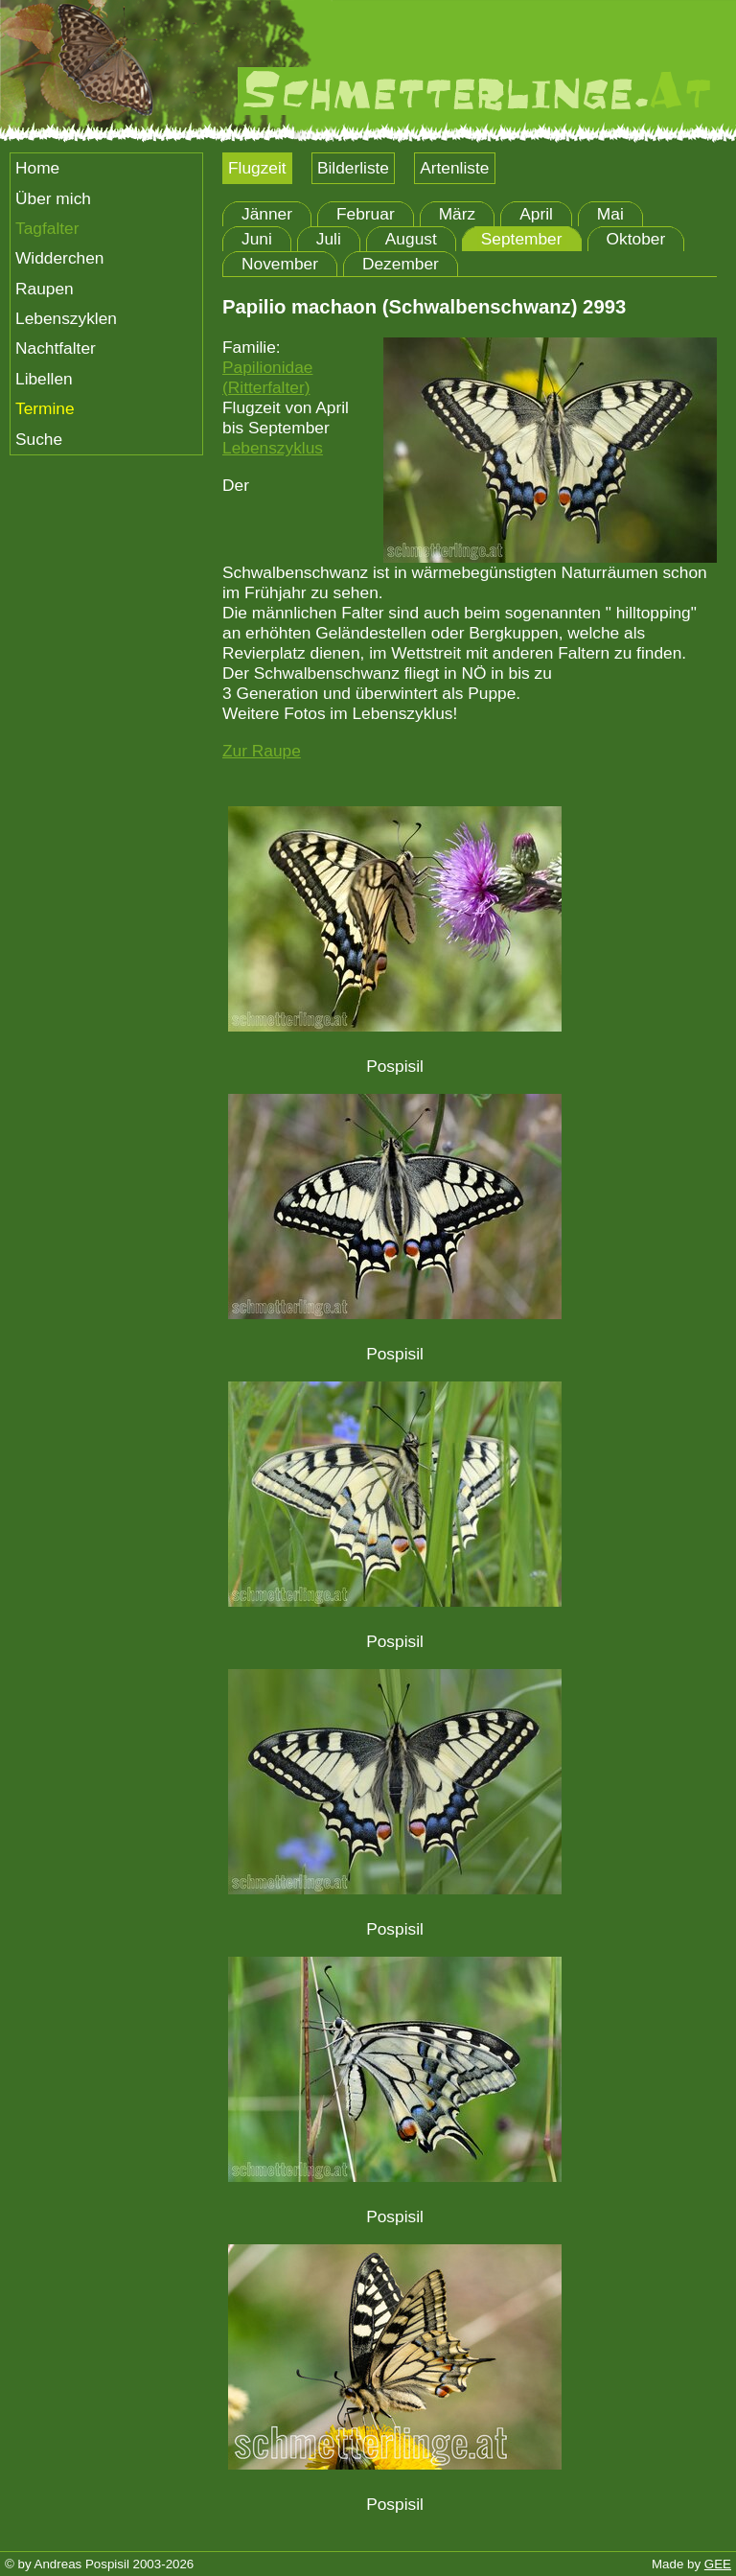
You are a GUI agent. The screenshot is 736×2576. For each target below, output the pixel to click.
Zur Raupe (261, 750)
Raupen (44, 288)
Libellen (44, 378)
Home (37, 167)
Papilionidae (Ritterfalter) (267, 377)
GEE (717, 2564)
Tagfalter (47, 228)
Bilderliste (353, 167)
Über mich (53, 198)
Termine (45, 408)
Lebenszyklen (66, 318)
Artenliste (454, 167)
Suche (38, 439)
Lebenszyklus (272, 447)
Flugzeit (257, 167)
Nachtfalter (55, 348)
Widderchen (59, 257)
